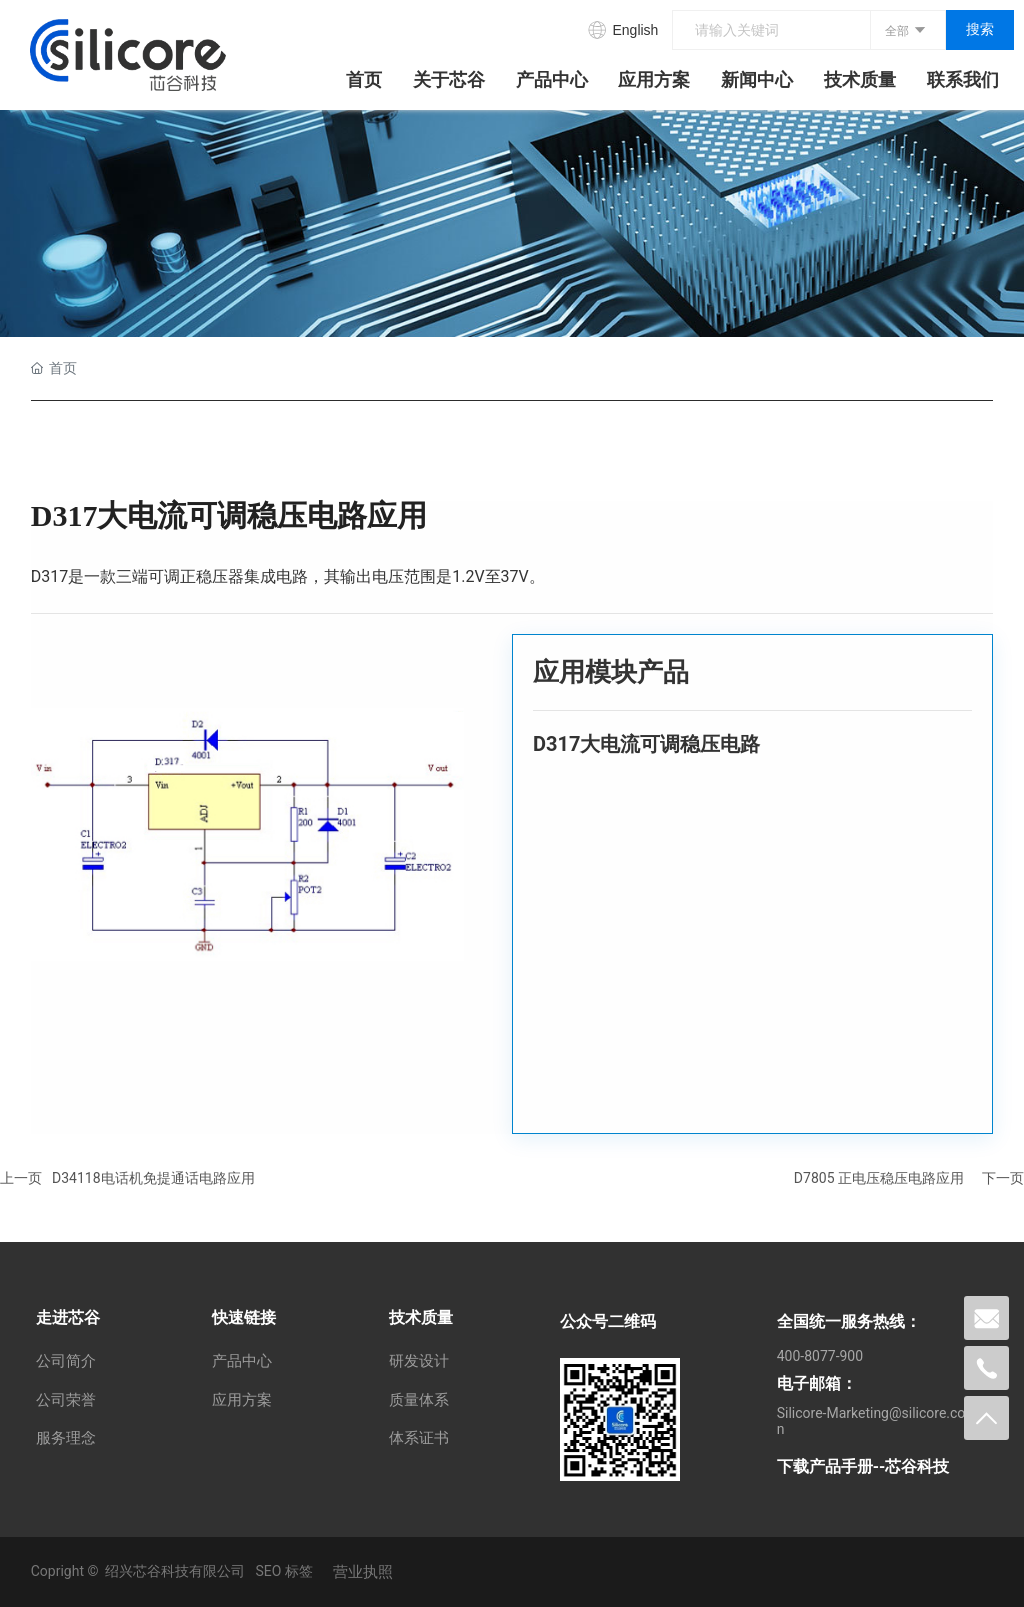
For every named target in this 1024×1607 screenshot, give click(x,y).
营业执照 (363, 1572)
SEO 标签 (283, 1571)
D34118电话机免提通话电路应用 (153, 1178)
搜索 (980, 29)
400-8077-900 (820, 1356)
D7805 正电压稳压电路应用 (879, 1178)
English (635, 30)
